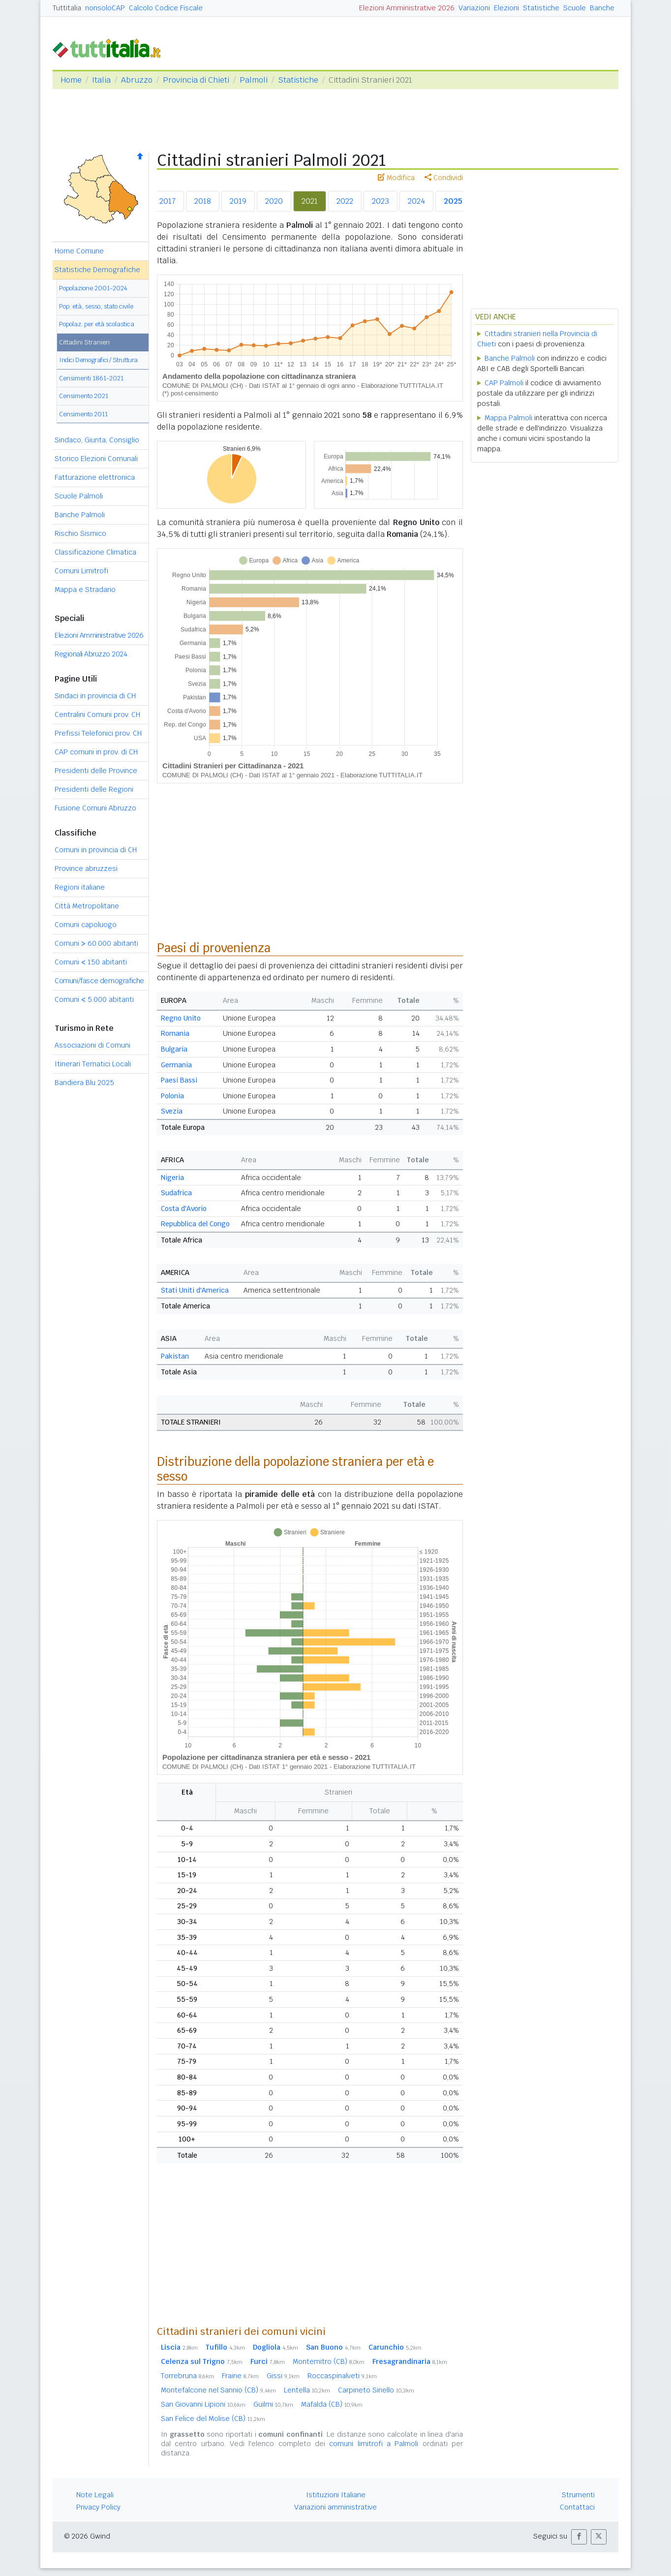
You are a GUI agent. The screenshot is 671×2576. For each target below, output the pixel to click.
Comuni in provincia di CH (96, 849)
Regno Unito (181, 1018)
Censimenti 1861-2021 (91, 378)
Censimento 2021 (83, 396)
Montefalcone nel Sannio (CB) (218, 2390)
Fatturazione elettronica (95, 477)
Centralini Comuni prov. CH (97, 714)
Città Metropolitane (87, 905)
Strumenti (578, 2494)
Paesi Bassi (179, 1080)
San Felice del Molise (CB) (213, 2418)
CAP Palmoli (504, 382)
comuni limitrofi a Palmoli (373, 2443)
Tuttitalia (67, 7)
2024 (416, 201)
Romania (175, 1033)
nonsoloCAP (105, 7)
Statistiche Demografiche (97, 269)
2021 (310, 201)
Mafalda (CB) (332, 2404)
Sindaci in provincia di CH (95, 695)
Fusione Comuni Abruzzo (95, 808)
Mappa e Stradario (85, 589)
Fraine (240, 2375)
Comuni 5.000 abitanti (94, 999)
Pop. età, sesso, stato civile (96, 306)
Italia (101, 80)
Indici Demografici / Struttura (98, 360)
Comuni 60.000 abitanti (96, 943)
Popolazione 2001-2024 (93, 288)
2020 (274, 201)
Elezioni (506, 7)
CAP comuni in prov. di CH (96, 751)
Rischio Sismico (80, 533)
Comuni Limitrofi (81, 570)
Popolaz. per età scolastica (96, 324)
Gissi (283, 2375)
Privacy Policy (98, 2507)
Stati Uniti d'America (195, 1290)
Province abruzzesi (86, 868)
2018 (202, 201)
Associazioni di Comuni (92, 1045)
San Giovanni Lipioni (203, 2404)
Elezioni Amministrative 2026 (407, 7)
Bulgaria (174, 1049)
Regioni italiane (80, 887)
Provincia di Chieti (196, 80)
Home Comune (79, 251)
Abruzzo (136, 80)
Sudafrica (176, 1192)
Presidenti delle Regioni (94, 789)
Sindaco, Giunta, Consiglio (97, 439)
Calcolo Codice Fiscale (166, 7)
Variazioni (474, 7)
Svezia (172, 1111)
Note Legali (95, 2494)
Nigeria (172, 1177)
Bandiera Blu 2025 (84, 1082)
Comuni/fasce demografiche (99, 980)
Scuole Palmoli (79, 496)
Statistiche (541, 7)
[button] (579, 2537)
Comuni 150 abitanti (91, 962)
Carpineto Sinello (376, 2390)
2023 (380, 201)
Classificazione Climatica (95, 552)
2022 (344, 201)
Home (71, 80)
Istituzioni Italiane (336, 2494)
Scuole (574, 7)
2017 (167, 201)
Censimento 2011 (83, 414)
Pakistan (175, 1356)
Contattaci (577, 2507)
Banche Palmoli (80, 514)
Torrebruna (187, 2375)
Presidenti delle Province (96, 770)
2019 (238, 201)
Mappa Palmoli (508, 417)
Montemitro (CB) (329, 2361)
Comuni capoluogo (86, 924)
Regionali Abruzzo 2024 (91, 654)
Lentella (307, 2390)
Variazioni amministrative (335, 2507)
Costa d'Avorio (184, 1208)
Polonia (172, 1095)
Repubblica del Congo (195, 1223)
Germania (176, 1064)
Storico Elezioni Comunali (96, 458)
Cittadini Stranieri (84, 342)
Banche (602, 7)
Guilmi (273, 2404)
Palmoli (254, 80)
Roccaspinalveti (342, 2375)
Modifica (396, 177)
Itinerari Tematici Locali (93, 1063)
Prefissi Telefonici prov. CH (98, 733)
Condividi (444, 177)
